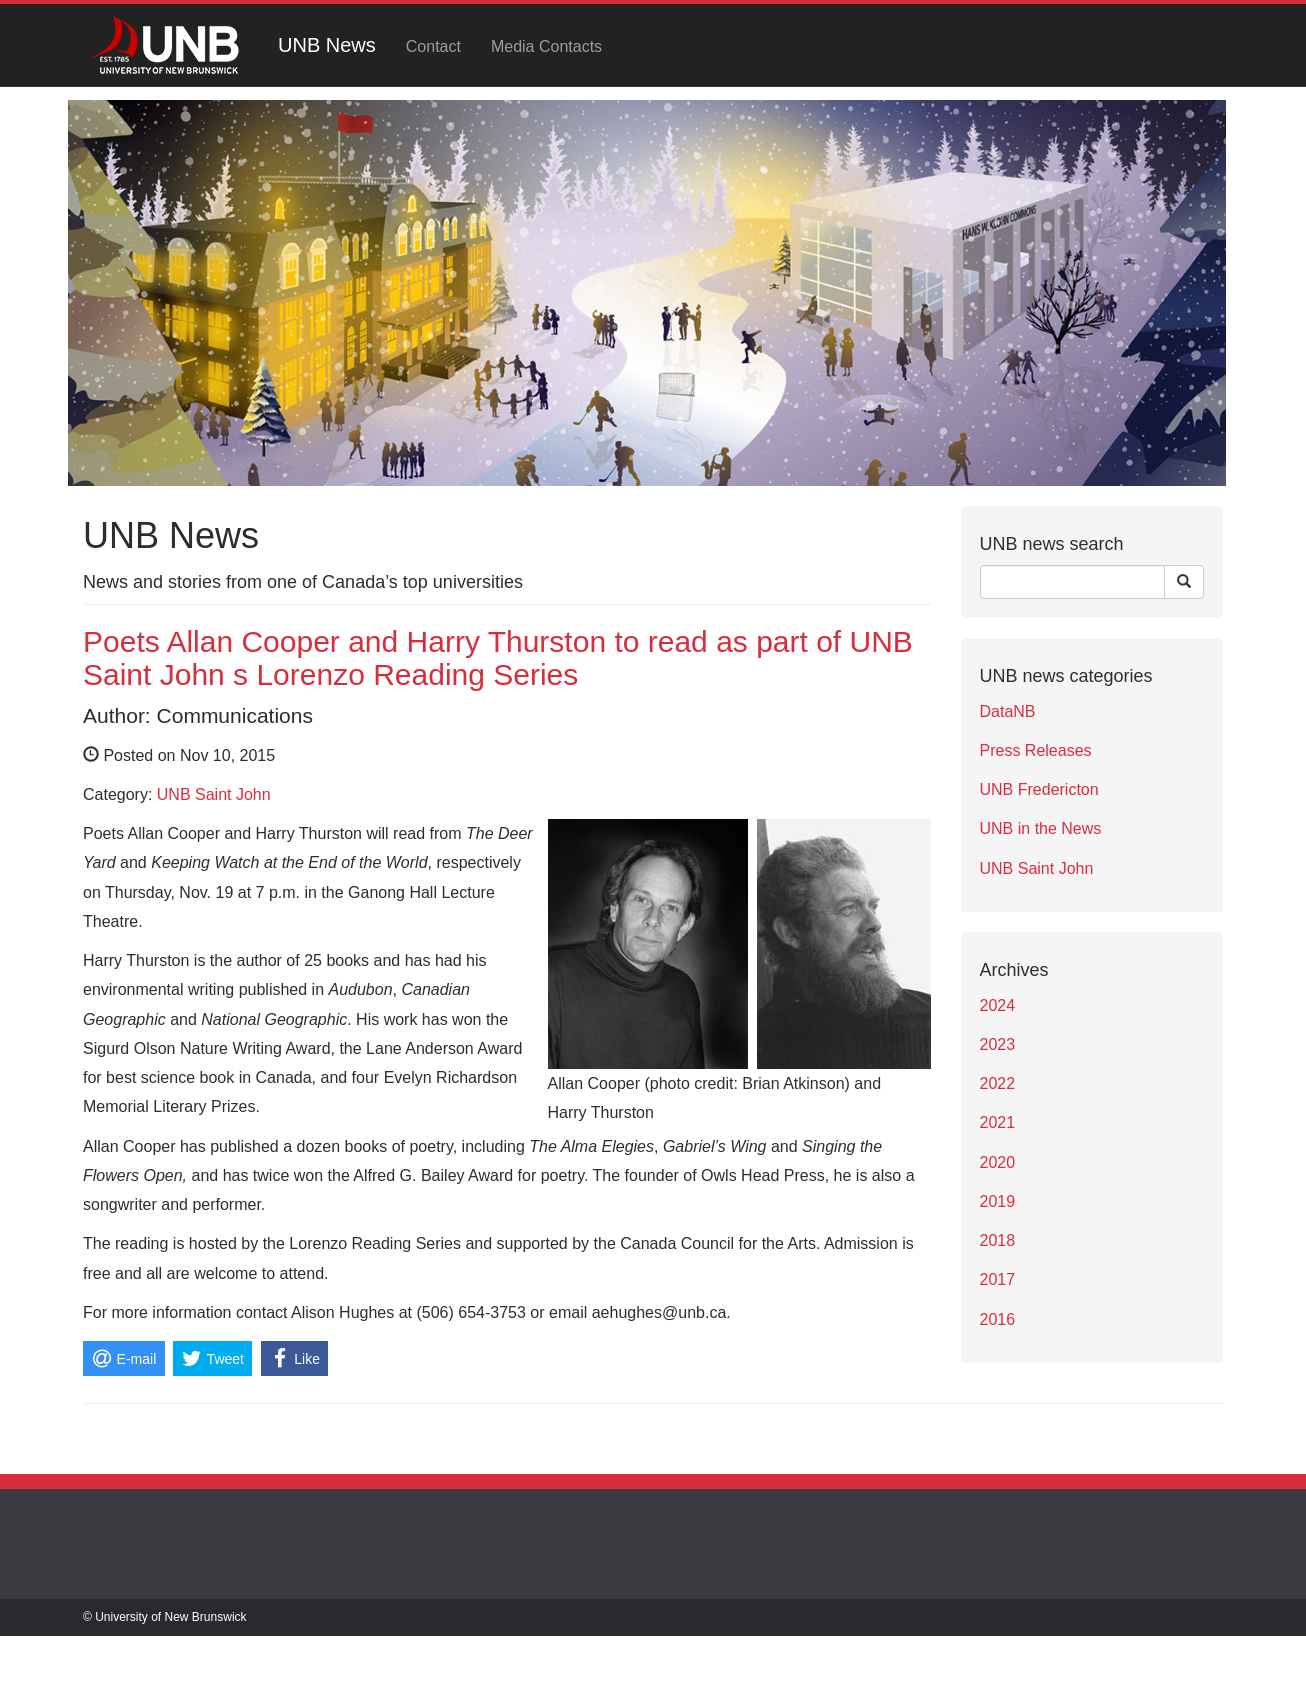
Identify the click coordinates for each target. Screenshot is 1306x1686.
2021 (998, 1122)
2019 (998, 1201)
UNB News (327, 45)
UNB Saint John (214, 794)
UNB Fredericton (1039, 789)
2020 (998, 1162)
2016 (998, 1319)
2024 (998, 1005)
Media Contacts (546, 46)
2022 (998, 1083)
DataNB (1008, 711)
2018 (998, 1240)
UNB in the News (1041, 828)
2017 (998, 1279)
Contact (433, 46)
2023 (998, 1044)
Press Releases (1036, 750)
